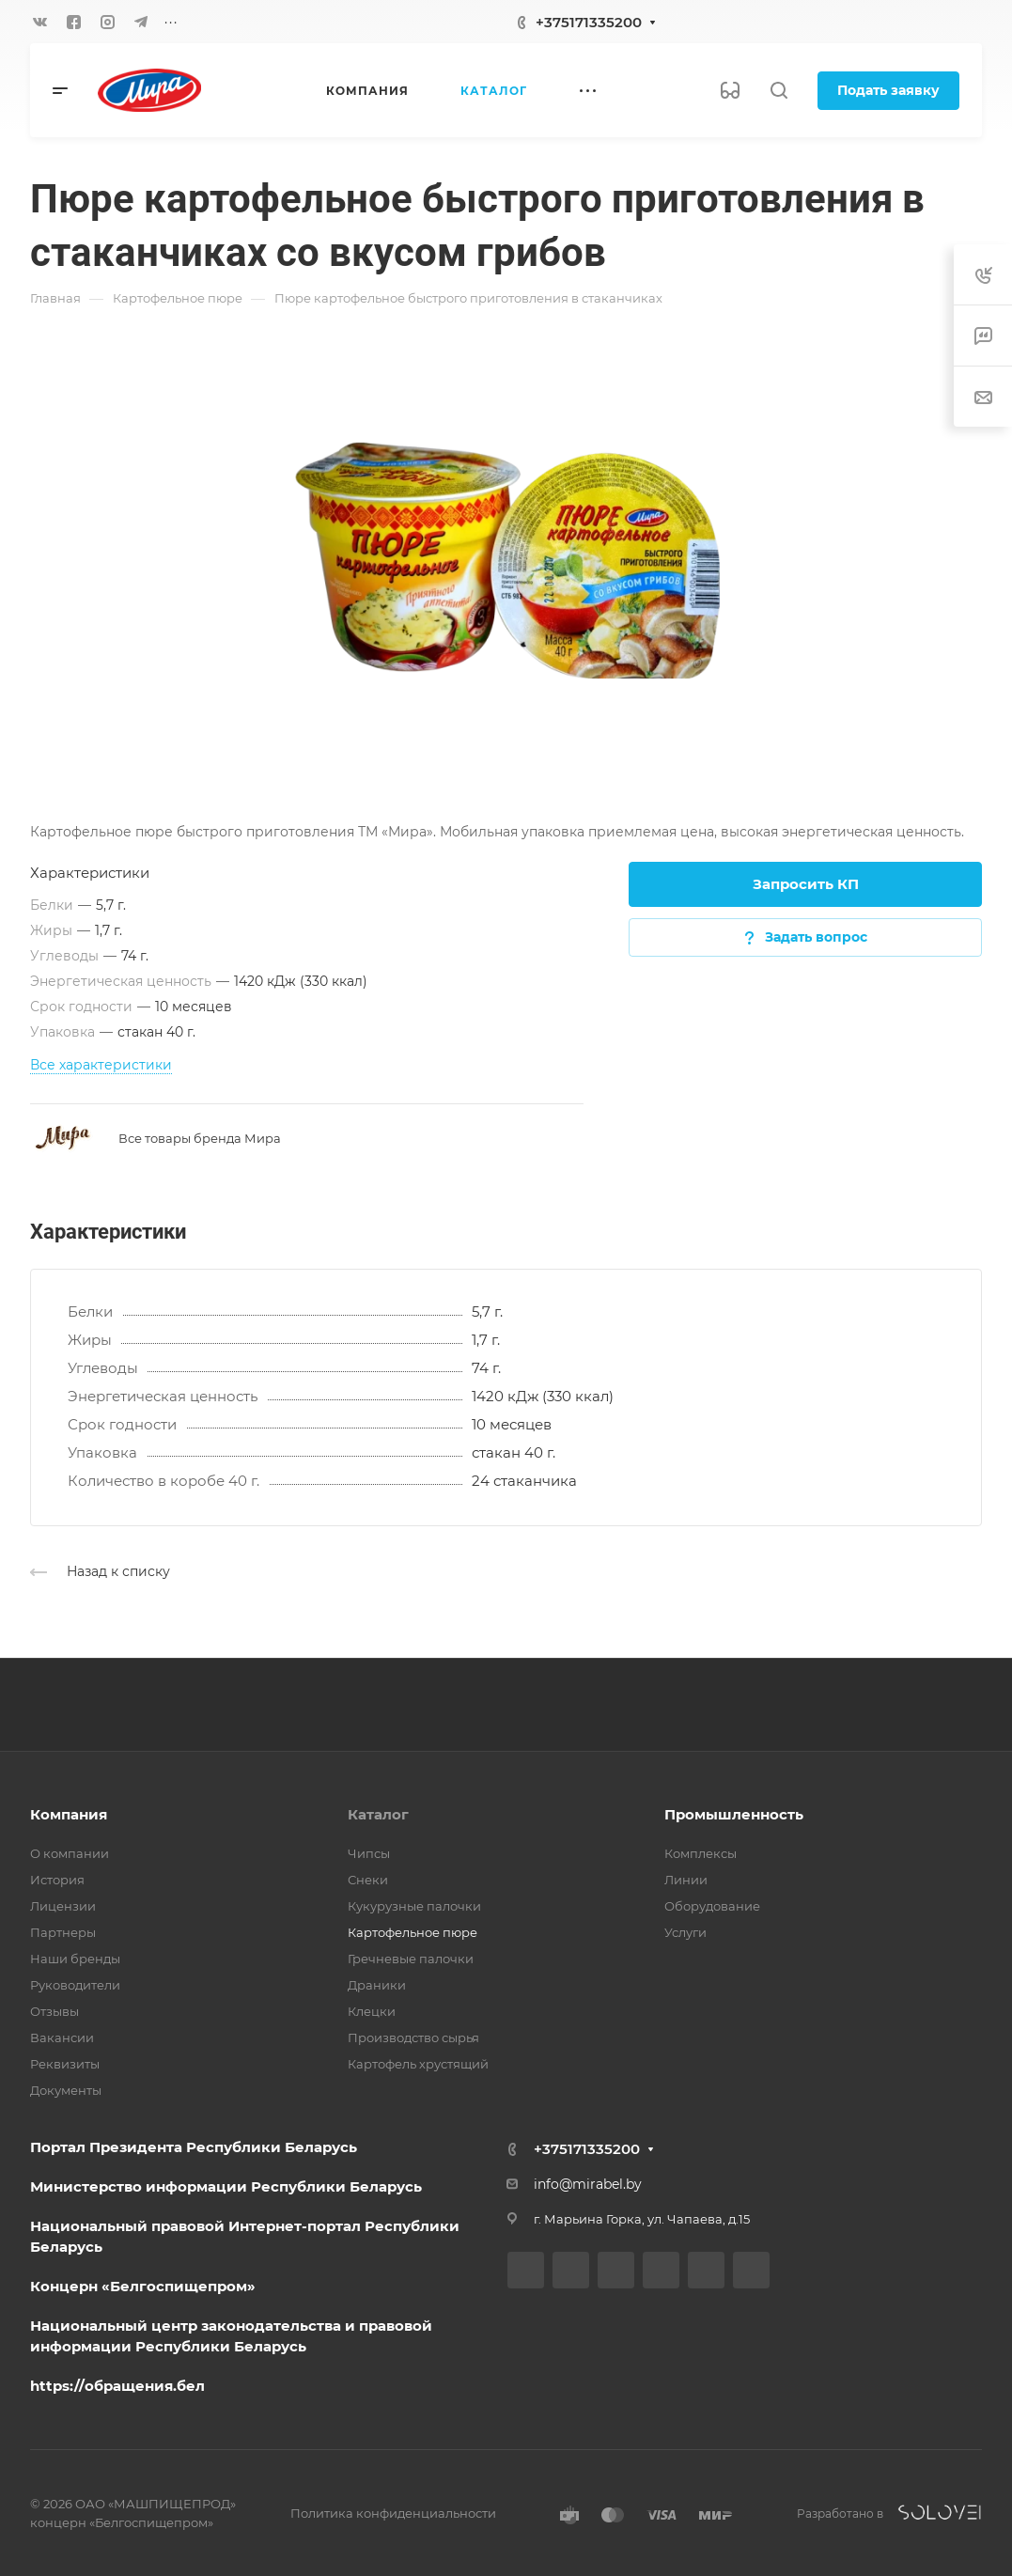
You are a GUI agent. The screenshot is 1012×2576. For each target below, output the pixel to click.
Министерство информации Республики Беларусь (226, 2186)
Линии (686, 1879)
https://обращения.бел (117, 2386)
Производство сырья (413, 2037)
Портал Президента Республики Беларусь (193, 2147)
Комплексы (700, 1853)
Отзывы (54, 2011)
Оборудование (712, 1905)
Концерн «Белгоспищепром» (143, 2286)
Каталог (378, 1814)
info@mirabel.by (588, 2184)
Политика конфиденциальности (393, 2513)
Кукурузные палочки (414, 1905)
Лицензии (63, 1905)
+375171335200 (589, 22)
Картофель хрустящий (418, 2063)
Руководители (75, 1984)
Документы (65, 2090)
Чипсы (369, 1853)
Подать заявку (888, 90)
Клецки (372, 2011)
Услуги (685, 1932)
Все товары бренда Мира (199, 1138)
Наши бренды (75, 1958)
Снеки (368, 1879)
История (57, 1879)
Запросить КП (806, 884)
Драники (377, 1984)
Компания (68, 1814)
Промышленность (733, 1814)
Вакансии (62, 2037)
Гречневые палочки (411, 1958)
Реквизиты (65, 2063)
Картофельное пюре (412, 1932)
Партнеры (63, 1932)
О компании (69, 1853)
